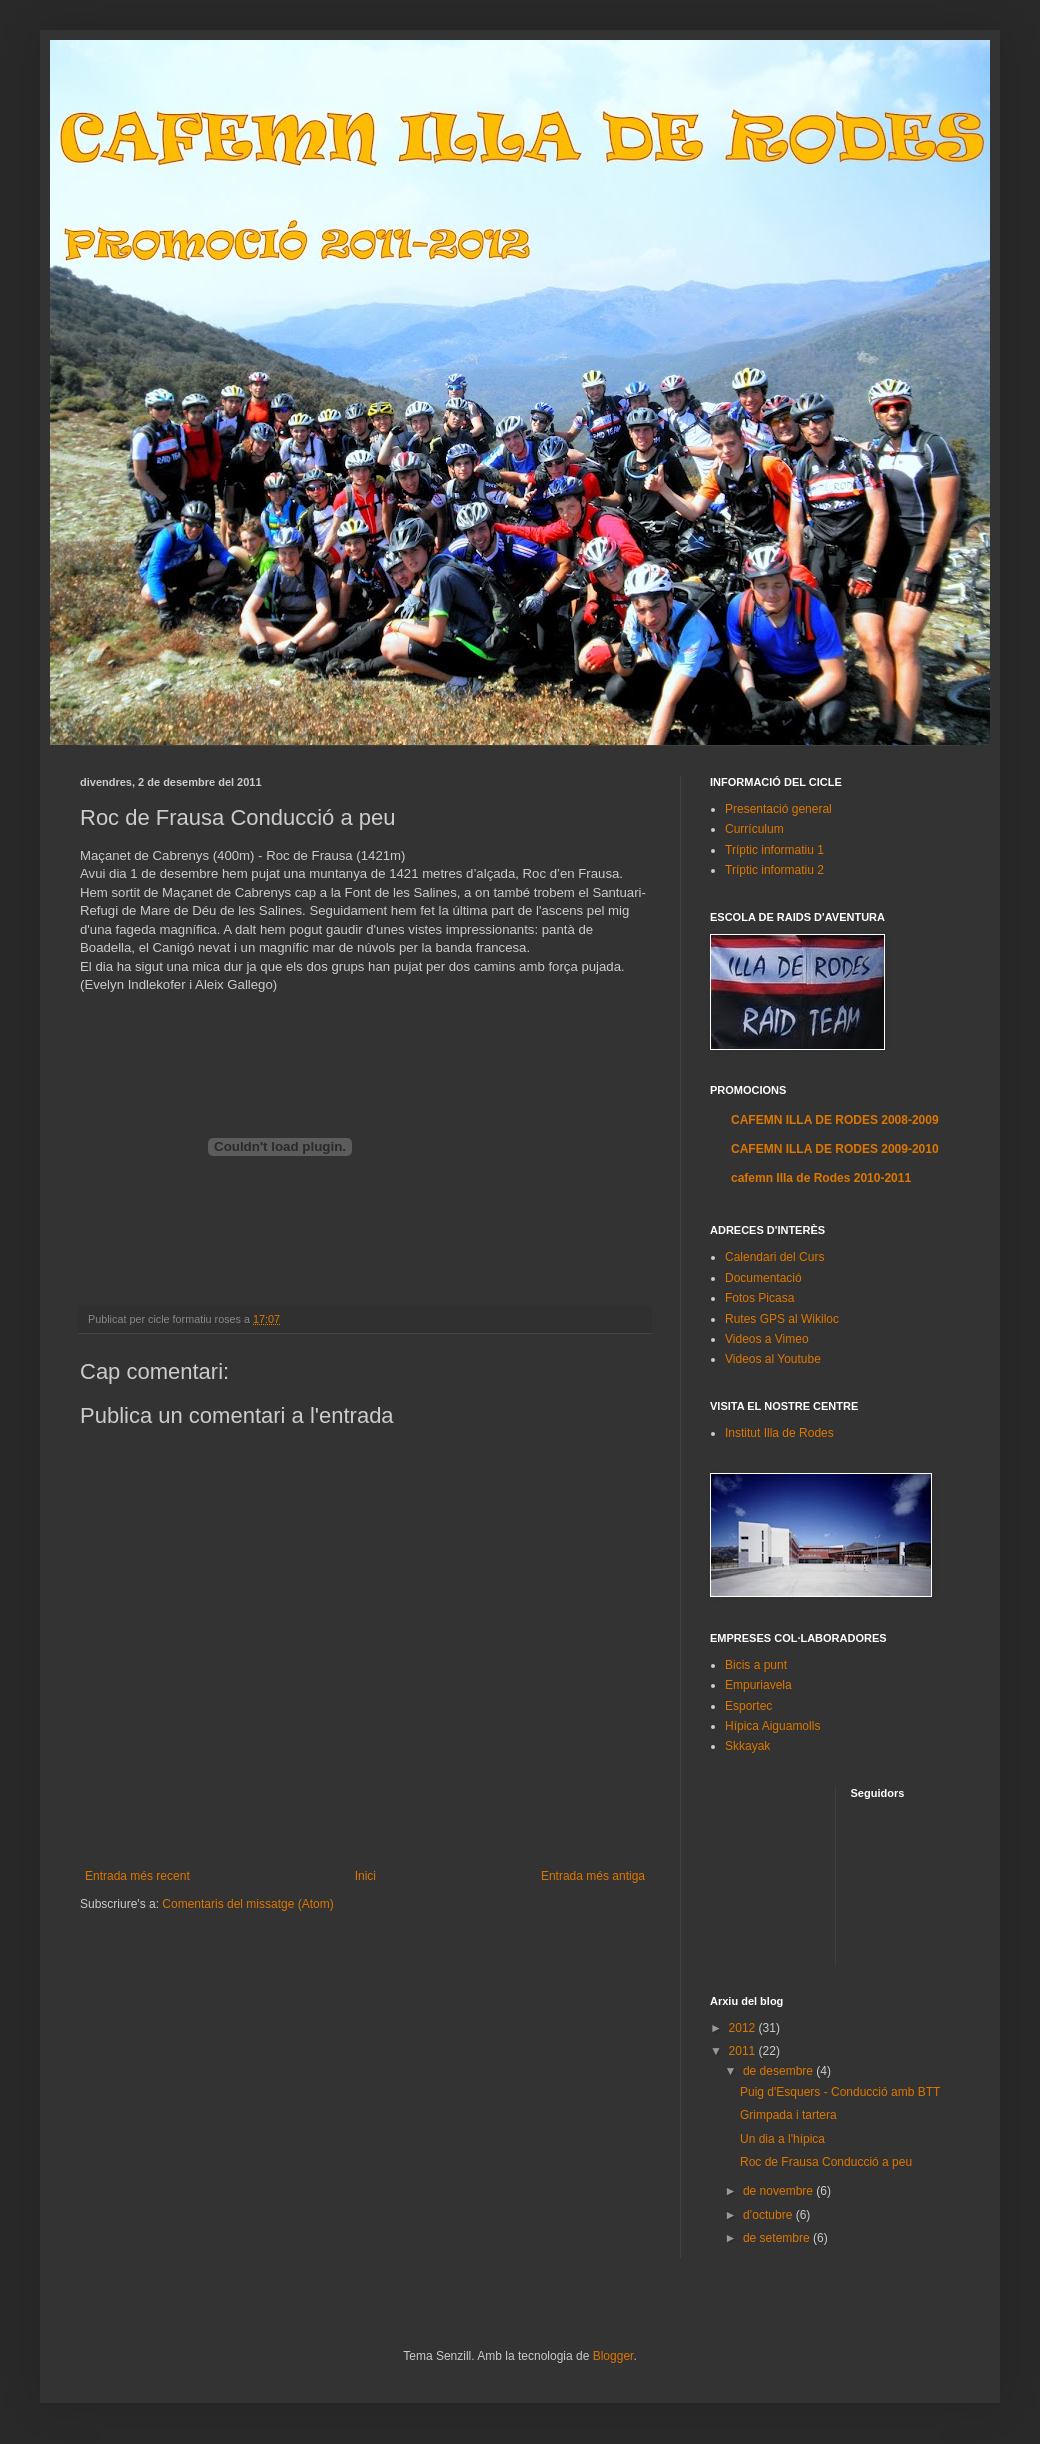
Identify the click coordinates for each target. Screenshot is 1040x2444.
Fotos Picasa (759, 1298)
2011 (744, 2051)
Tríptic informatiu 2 (774, 870)
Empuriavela (758, 1685)
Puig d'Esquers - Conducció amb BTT (840, 2092)
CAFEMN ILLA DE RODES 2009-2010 (835, 1149)
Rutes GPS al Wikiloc (782, 1319)
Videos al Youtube (773, 1359)
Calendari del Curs (774, 1257)
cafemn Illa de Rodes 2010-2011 (821, 1178)
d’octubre (769, 2215)
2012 (744, 2028)
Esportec (748, 1706)
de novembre (779, 2191)
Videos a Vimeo (767, 1339)
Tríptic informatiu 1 (774, 850)
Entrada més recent (137, 1876)
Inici (365, 1876)
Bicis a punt (756, 1665)
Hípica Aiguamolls (772, 1726)
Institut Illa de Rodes (779, 1433)
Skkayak (747, 1746)
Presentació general (778, 809)
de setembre (778, 2238)
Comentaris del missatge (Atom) (247, 1904)
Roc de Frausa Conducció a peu (826, 2162)
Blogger (613, 2356)
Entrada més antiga (593, 1876)
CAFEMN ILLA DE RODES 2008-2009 (835, 1120)
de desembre (779, 2071)
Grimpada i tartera (788, 2115)
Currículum (754, 829)
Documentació (763, 1278)
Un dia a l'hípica (782, 2139)
